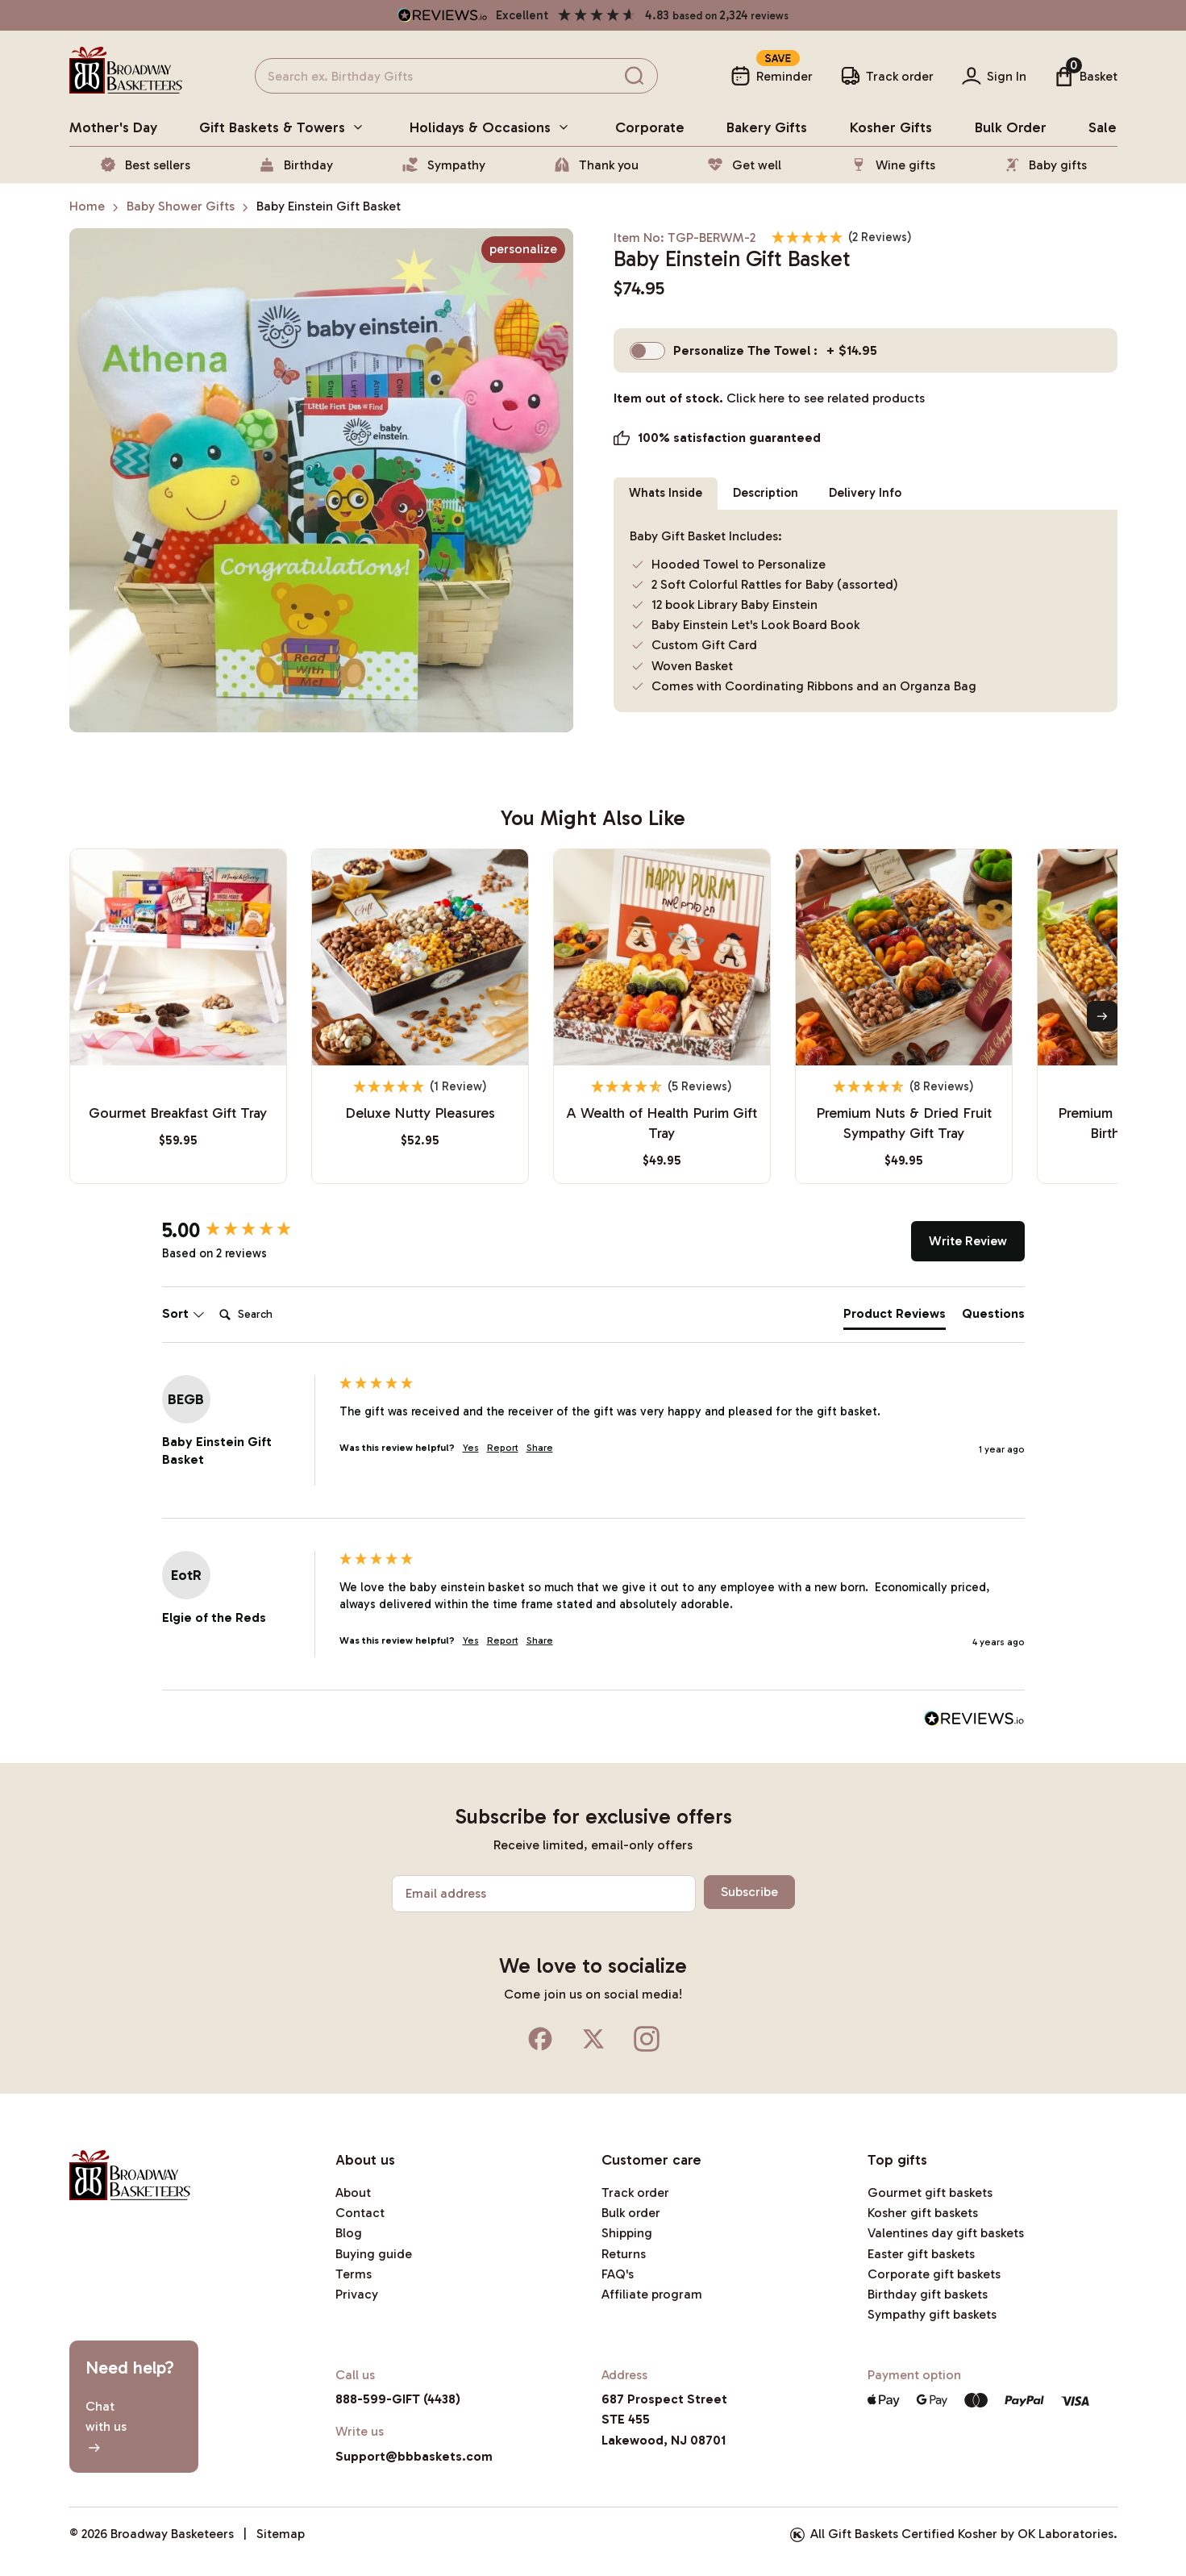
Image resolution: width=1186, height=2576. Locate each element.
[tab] (894, 1317)
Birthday (295, 164)
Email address (446, 1893)
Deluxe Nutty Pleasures (420, 1113)
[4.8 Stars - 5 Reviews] (662, 1086)
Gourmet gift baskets (930, 2192)
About (353, 2192)
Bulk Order (1011, 127)
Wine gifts (892, 164)
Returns (623, 2253)
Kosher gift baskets (923, 2212)
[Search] (277, 1314)
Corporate (650, 127)
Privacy (356, 2294)
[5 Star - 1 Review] (420, 1086)
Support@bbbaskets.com (414, 2456)
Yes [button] (471, 1447)
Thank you (596, 164)
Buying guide (373, 2253)
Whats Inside (668, 493)
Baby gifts (1045, 164)
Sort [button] (183, 1313)
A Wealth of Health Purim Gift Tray (661, 1123)
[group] (246, 1230)
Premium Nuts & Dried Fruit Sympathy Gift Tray (904, 1123)
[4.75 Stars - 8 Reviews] (904, 1086)
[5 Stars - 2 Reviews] (842, 237)
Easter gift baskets (921, 2253)
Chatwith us (106, 2426)
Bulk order (630, 2212)
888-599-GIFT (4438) (397, 2399)
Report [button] (502, 1447)
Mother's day (113, 127)
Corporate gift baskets (934, 2274)
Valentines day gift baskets (946, 2232)
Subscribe (747, 1892)
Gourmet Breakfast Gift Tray (178, 1113)
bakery (766, 127)
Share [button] (539, 1447)
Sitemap (280, 2533)
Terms (353, 2274)
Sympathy (443, 164)
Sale (1102, 127)
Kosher (891, 127)
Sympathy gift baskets (932, 2314)
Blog (348, 2232)
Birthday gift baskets (928, 2294)
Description (773, 493)
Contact (360, 2212)
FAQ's (617, 2274)
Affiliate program (651, 2294)
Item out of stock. (769, 410)
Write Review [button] (968, 1240)
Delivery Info (877, 493)
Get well (743, 164)
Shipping (626, 2232)
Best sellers (144, 164)
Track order (635, 2192)
